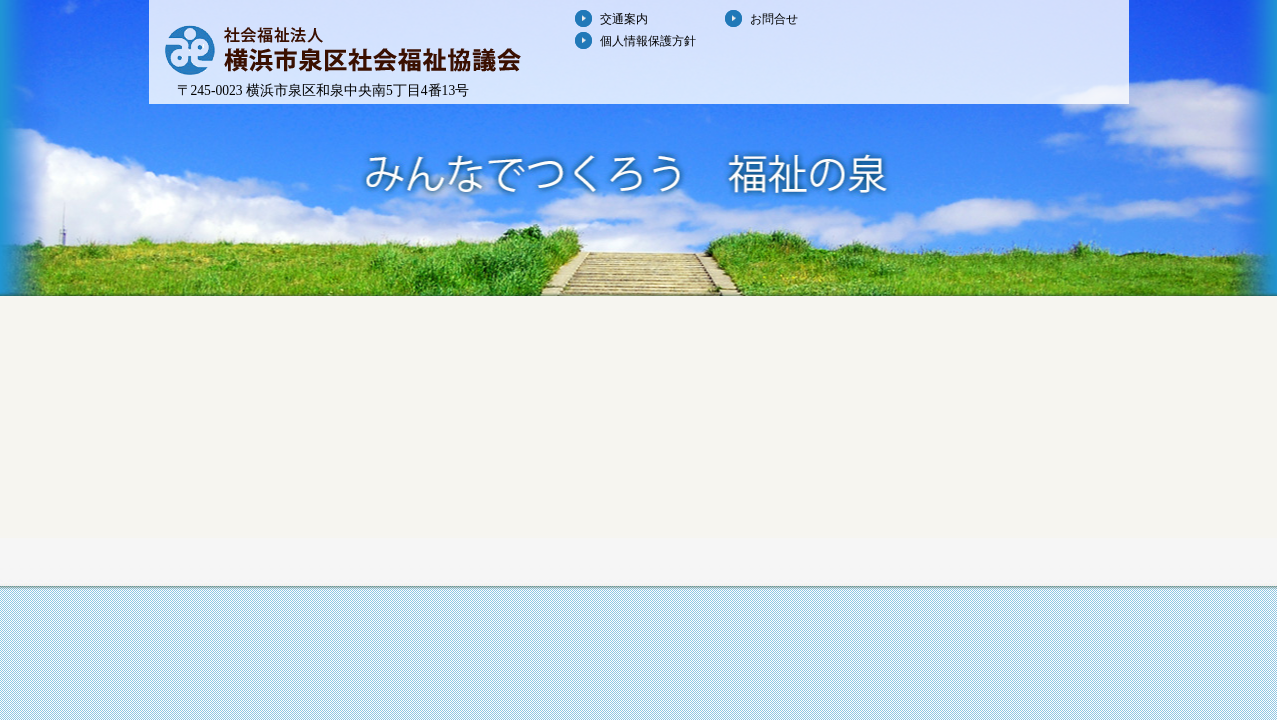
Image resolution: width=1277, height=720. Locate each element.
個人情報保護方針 (648, 41)
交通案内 (624, 19)
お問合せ (774, 19)
